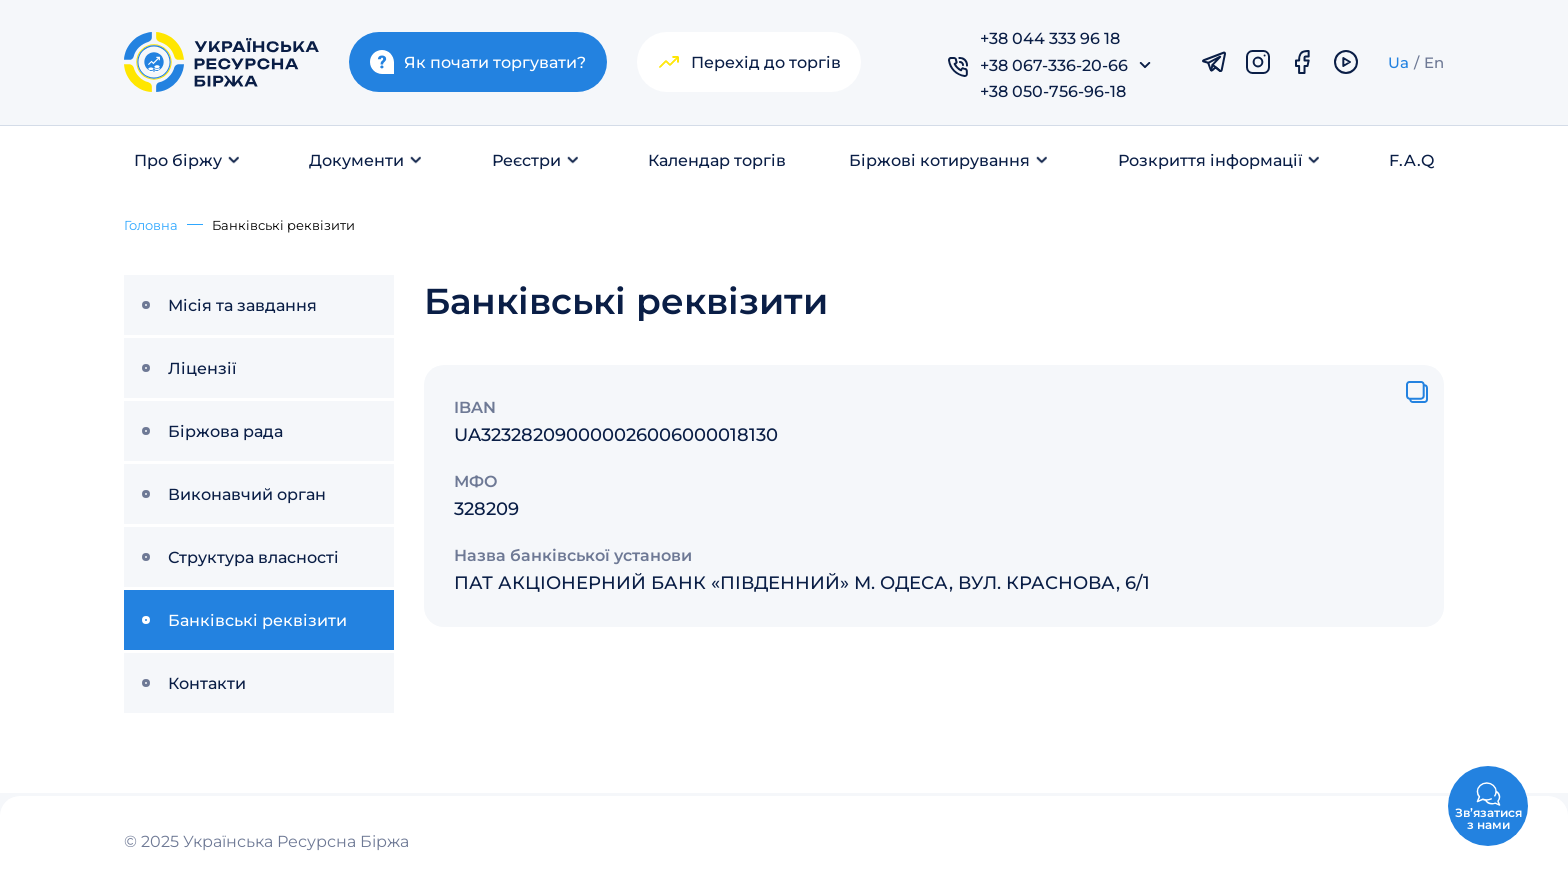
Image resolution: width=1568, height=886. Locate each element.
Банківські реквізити (257, 619)
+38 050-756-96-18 (1053, 90)
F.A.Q (1411, 159)
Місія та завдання (242, 304)
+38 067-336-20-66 (1054, 64)
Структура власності (253, 556)
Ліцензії (202, 367)
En (1434, 62)
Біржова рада (225, 430)
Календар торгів (717, 159)
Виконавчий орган (247, 493)
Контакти (207, 682)
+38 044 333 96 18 (1050, 37)
